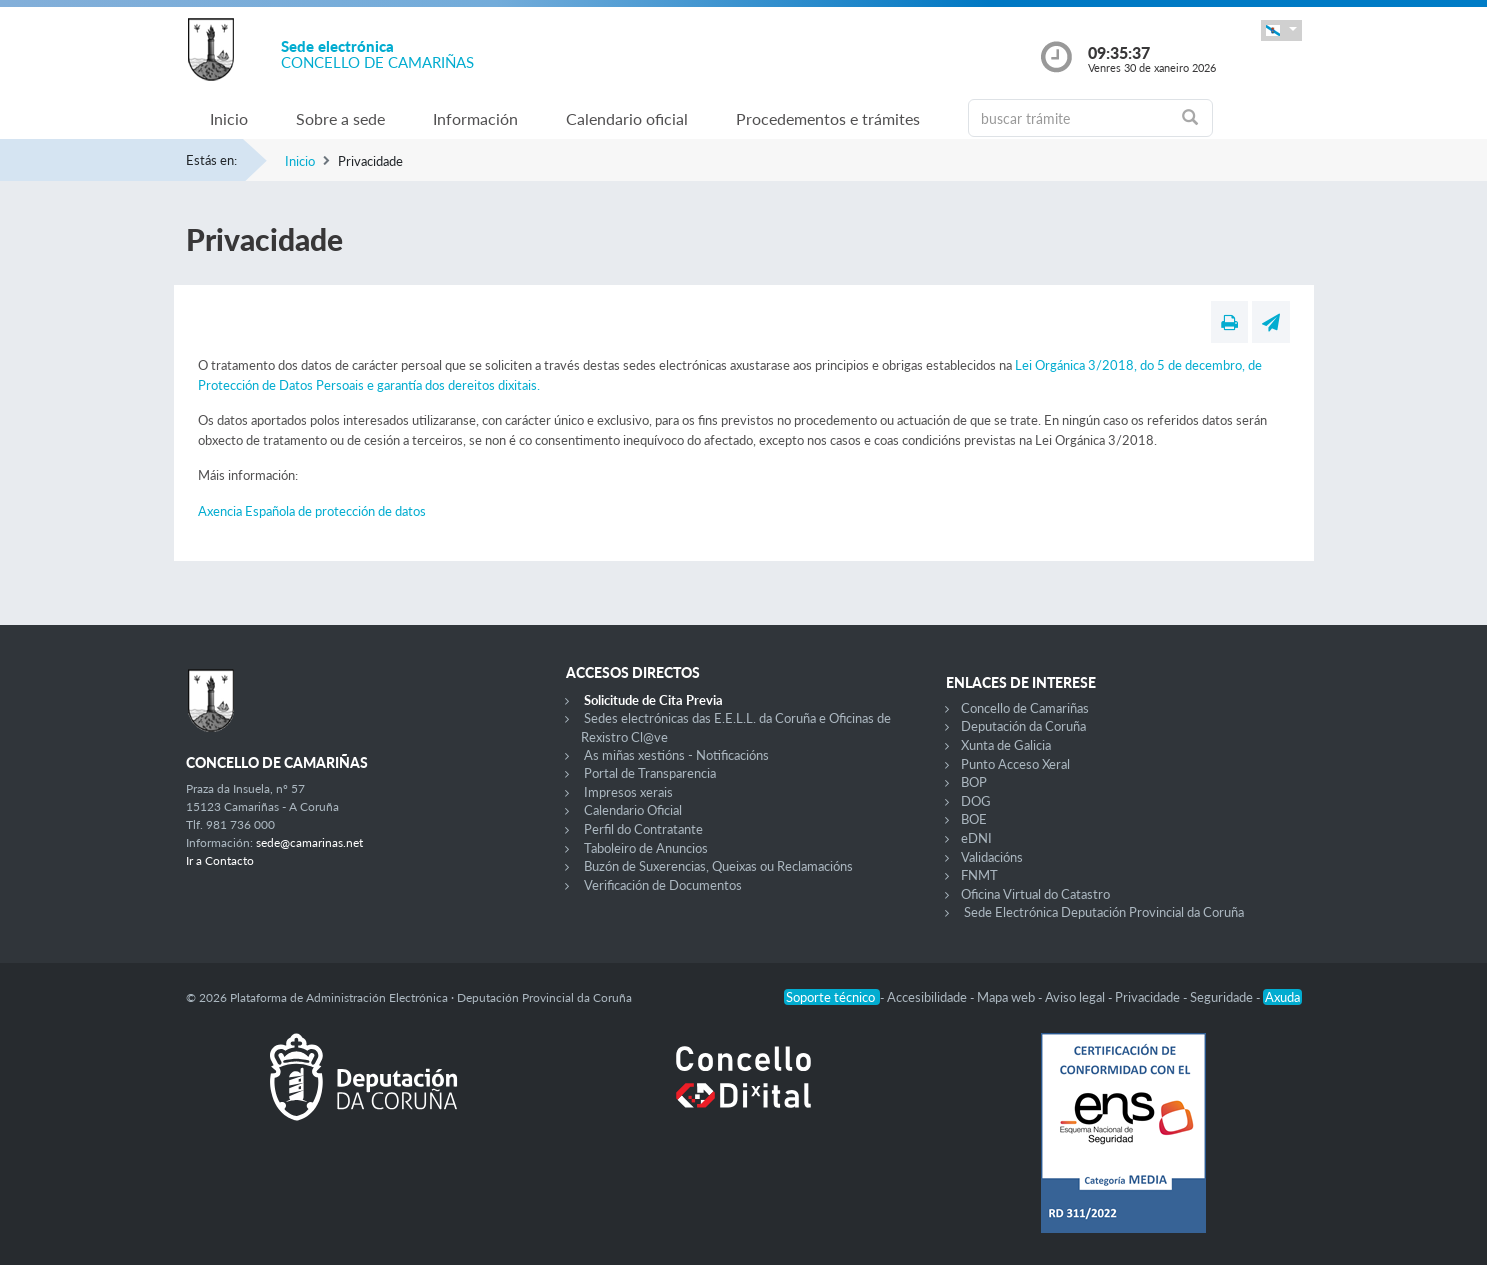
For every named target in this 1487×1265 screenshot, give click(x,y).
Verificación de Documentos (663, 885)
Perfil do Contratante (643, 829)
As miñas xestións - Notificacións (676, 755)
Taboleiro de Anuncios (646, 848)
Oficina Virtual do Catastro (1035, 894)
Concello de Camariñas (1025, 708)
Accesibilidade (928, 997)
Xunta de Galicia (1006, 745)
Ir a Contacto (220, 860)
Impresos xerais (628, 792)
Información (475, 118)
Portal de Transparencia (650, 773)
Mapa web (1007, 997)
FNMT (979, 875)
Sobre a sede (340, 118)
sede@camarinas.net (309, 842)
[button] (1281, 30)
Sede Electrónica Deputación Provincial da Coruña (1104, 912)
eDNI (976, 838)
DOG (976, 801)
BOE (974, 819)
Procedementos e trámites (828, 118)
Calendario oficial (627, 118)
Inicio (229, 118)
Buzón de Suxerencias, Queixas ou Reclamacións (718, 866)
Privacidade (1149, 997)
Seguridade (1223, 997)
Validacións (992, 857)
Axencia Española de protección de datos (312, 511)
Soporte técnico (832, 997)
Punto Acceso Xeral (1015, 764)
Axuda (1282, 997)
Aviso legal (1076, 997)
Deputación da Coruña (1023, 726)
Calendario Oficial (633, 810)
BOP (974, 782)
